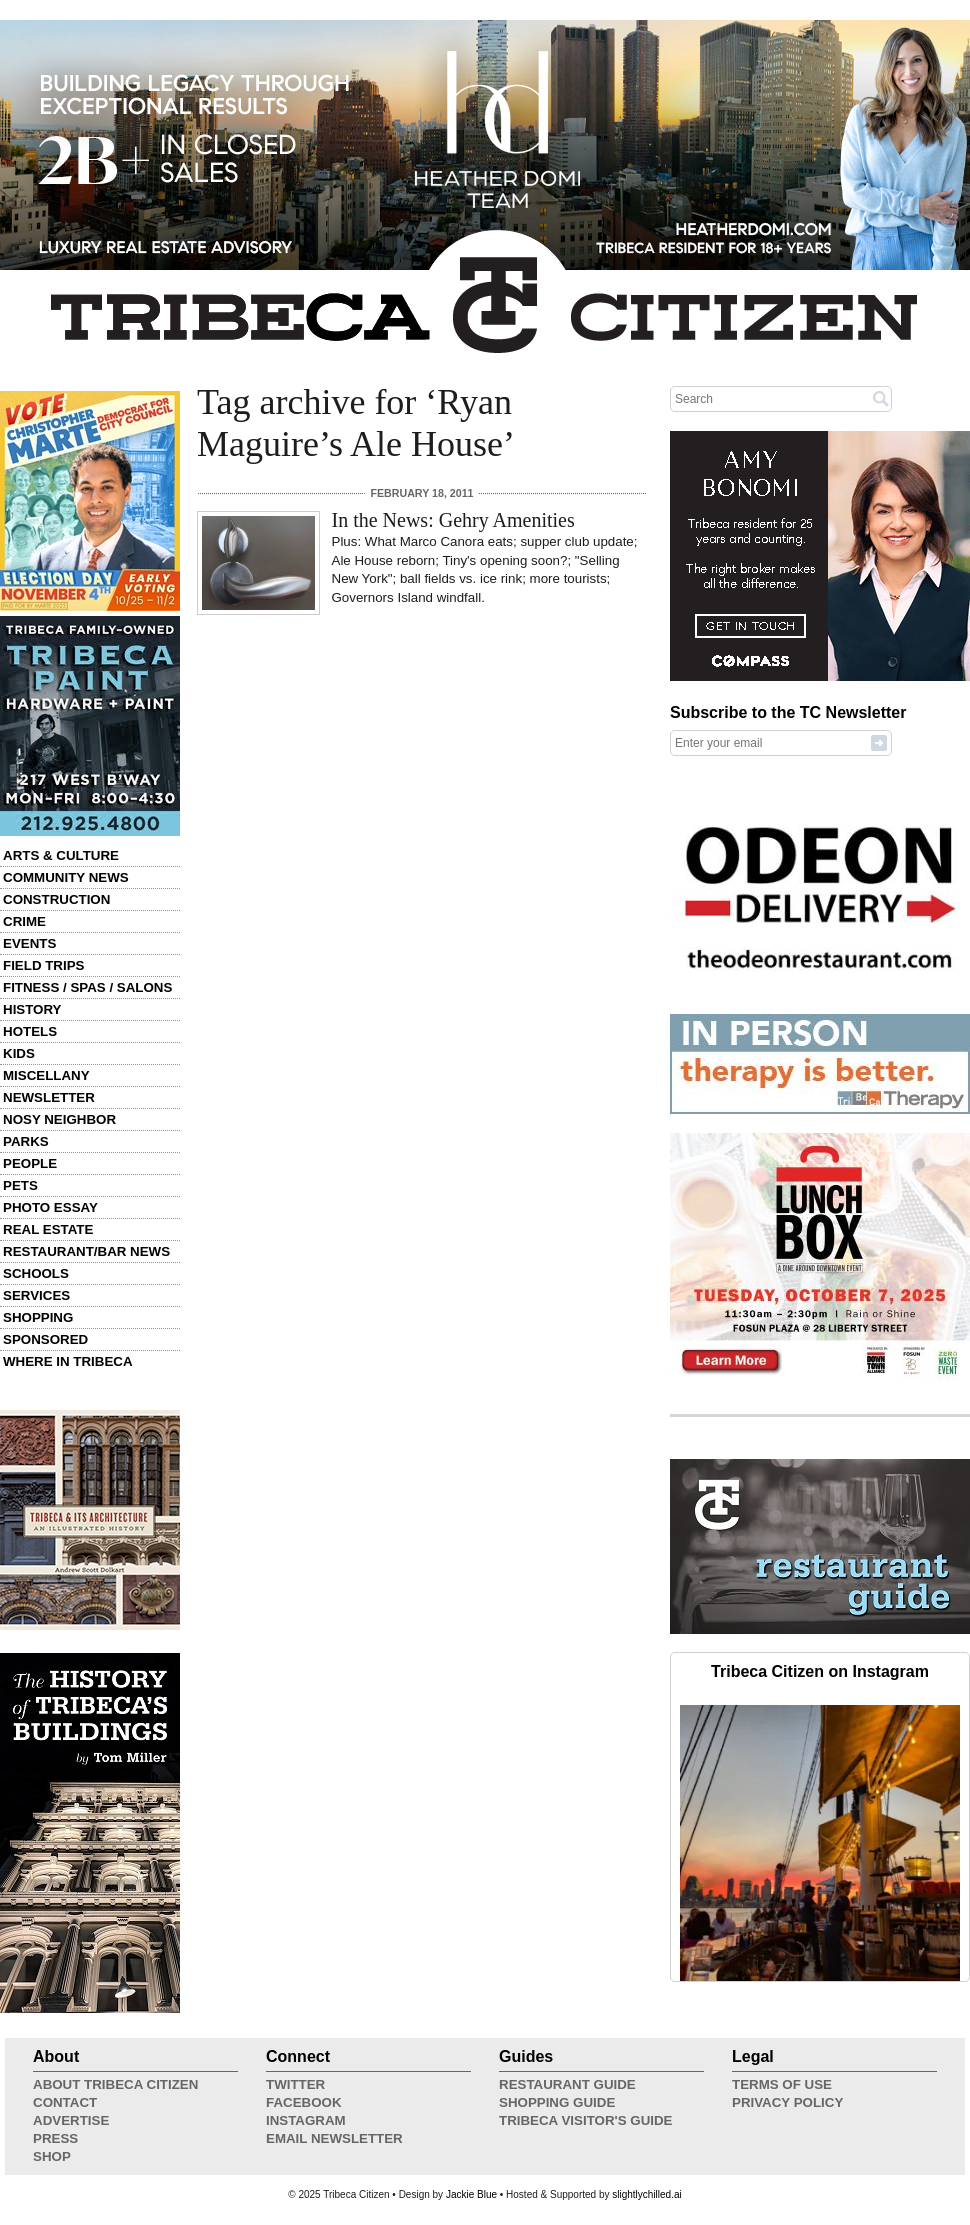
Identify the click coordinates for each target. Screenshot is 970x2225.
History (32, 1009)
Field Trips (43, 965)
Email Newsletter (334, 2138)
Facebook (304, 2102)
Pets (20, 1185)
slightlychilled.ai (646, 2194)
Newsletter (49, 1097)
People (30, 1163)
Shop (52, 2156)
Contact (65, 2102)
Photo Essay (50, 1207)
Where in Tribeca (68, 1361)
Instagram (306, 2120)
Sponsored (45, 1339)
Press (55, 2138)
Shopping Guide (557, 2102)
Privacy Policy (787, 2102)
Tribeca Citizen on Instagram (820, 1671)
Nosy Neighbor (59, 1119)
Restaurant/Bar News (86, 1251)
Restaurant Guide (567, 2084)
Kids (19, 1053)
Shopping (38, 1317)
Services (36, 1295)
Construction (56, 899)
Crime (24, 921)
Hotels (30, 1031)
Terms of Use (782, 2084)
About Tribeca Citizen (115, 2084)
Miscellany (46, 1075)
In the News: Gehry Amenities (453, 520)
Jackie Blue (471, 2194)
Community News (66, 877)
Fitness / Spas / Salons (87, 987)
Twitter (295, 2084)
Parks (26, 1141)
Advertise (71, 2120)
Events (29, 943)
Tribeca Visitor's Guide (586, 2120)
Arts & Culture (61, 855)
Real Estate (48, 1229)
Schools (36, 1273)
